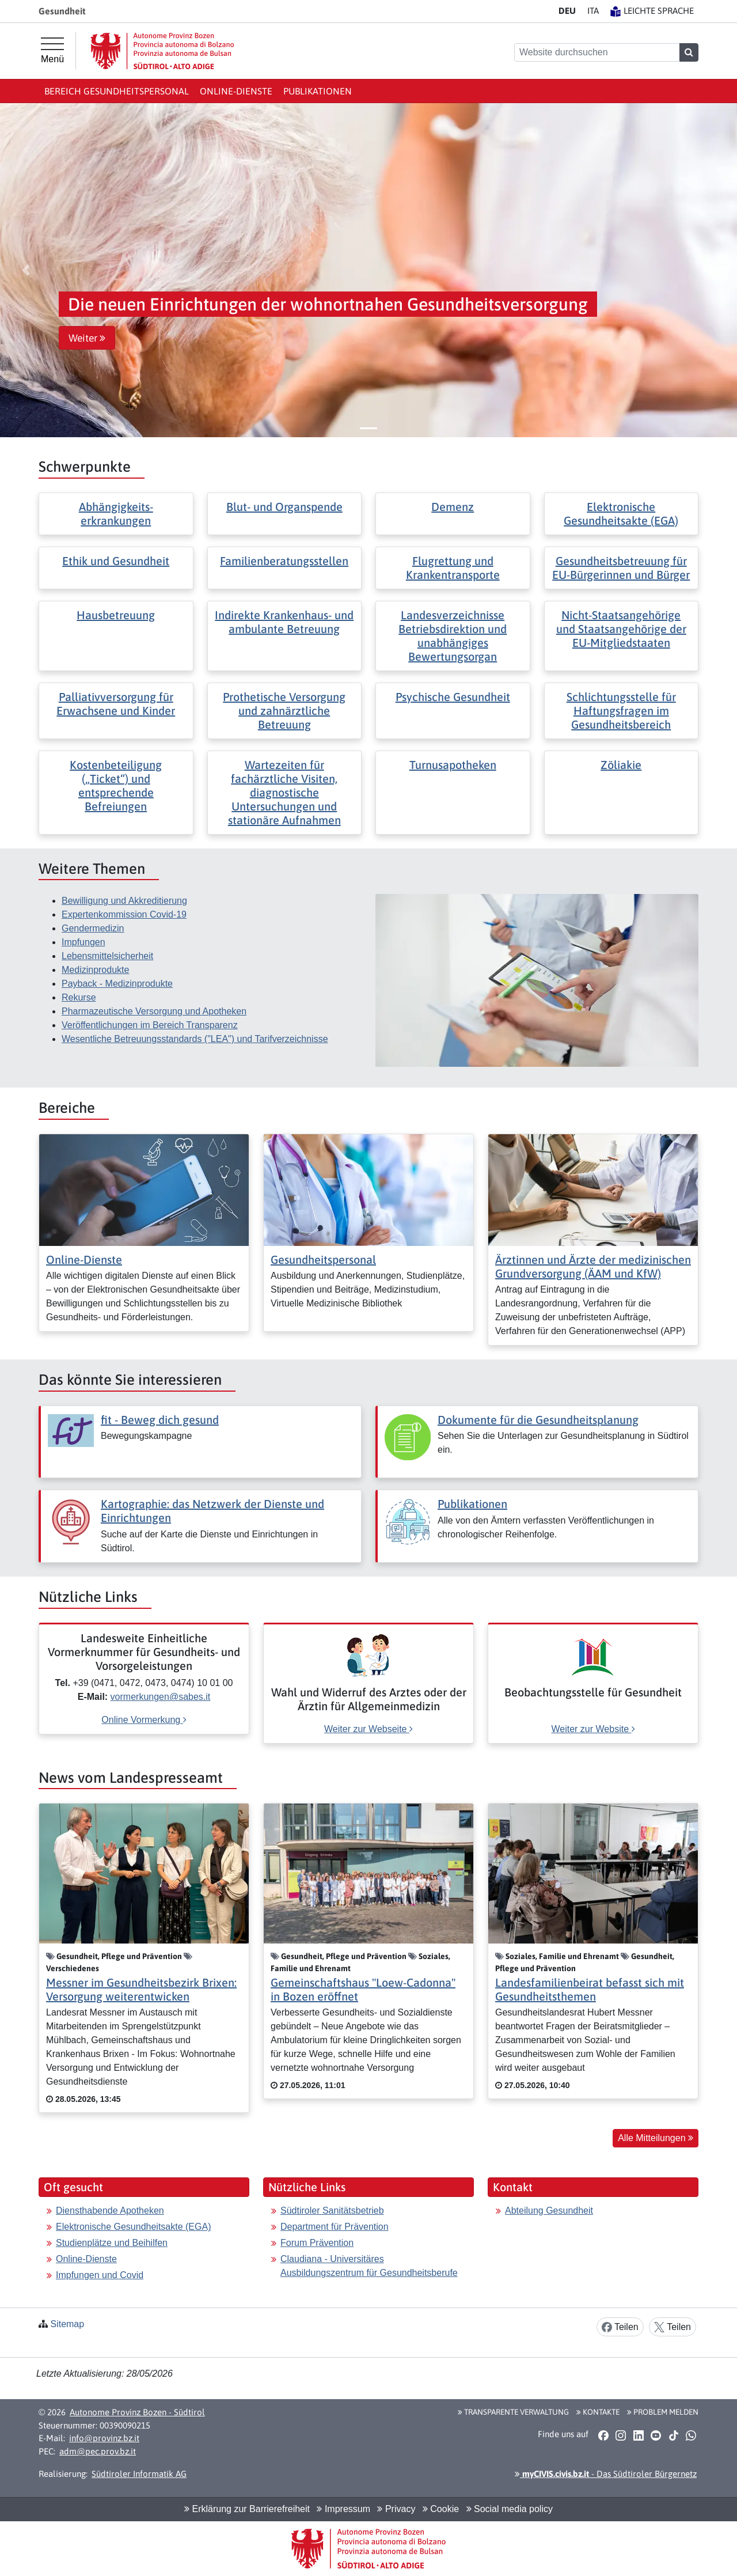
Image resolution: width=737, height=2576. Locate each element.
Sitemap (67, 2324)
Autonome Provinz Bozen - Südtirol (137, 2412)
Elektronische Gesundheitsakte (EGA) (621, 513)
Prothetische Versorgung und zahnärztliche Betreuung (284, 710)
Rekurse (79, 997)
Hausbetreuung (116, 615)
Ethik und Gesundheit (115, 560)
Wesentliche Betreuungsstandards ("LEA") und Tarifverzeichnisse (195, 1039)
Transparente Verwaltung (513, 2411)
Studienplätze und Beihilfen (112, 2243)
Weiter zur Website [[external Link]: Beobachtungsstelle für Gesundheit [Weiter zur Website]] (593, 1729)
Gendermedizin (93, 928)
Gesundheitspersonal (323, 1259)
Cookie (441, 2509)
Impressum (343, 2509)
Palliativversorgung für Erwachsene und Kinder (115, 703)
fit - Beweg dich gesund (160, 1419)
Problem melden (662, 2411)
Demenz (452, 506)
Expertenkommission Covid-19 (124, 914)
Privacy (396, 2509)
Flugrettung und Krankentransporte (453, 567)
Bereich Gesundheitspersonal (116, 91)
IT (593, 11)
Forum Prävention (317, 2243)
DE (567, 11)
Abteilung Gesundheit (549, 2210)
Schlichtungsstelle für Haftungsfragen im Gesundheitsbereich (621, 710)
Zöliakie (621, 764)
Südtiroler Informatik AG (139, 2474)
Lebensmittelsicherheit (107, 956)
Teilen (620, 2327)
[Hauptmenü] (52, 50)
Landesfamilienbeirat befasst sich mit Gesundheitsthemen (589, 1989)
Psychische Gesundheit (453, 696)
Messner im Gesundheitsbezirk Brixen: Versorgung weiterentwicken (141, 1989)
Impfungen (83, 942)
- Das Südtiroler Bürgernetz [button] (606, 2474)
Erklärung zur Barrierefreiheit (247, 2509)
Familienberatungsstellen (284, 560)
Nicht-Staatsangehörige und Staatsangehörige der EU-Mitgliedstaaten (621, 628)
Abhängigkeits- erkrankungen (116, 513)
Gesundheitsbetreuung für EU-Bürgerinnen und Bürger (621, 567)
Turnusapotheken (452, 764)
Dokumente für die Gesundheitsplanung (538, 1419)
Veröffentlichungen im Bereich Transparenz (150, 1025)
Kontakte (598, 2411)
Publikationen (317, 91)
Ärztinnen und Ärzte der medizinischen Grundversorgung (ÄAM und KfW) (593, 1266)
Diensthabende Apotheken (110, 2210)
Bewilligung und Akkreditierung (124, 901)
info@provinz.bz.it (104, 2438)
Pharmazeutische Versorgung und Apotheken (154, 1011)
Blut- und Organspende (284, 506)
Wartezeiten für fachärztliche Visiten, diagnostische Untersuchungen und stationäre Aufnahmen (284, 792)
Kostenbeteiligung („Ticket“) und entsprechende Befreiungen (116, 785)
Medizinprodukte (95, 970)
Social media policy (509, 2509)
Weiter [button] (87, 338)
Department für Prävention (334, 2227)
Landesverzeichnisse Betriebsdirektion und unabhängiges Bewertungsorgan (452, 635)
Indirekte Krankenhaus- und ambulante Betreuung (284, 621)
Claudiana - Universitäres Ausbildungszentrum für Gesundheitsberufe (369, 2266)
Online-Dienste (236, 91)
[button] (26, 270)
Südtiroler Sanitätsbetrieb (332, 2210)
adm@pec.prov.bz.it (97, 2451)
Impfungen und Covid (99, 2275)
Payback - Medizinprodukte (117, 983)
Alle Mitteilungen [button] (655, 2138)
